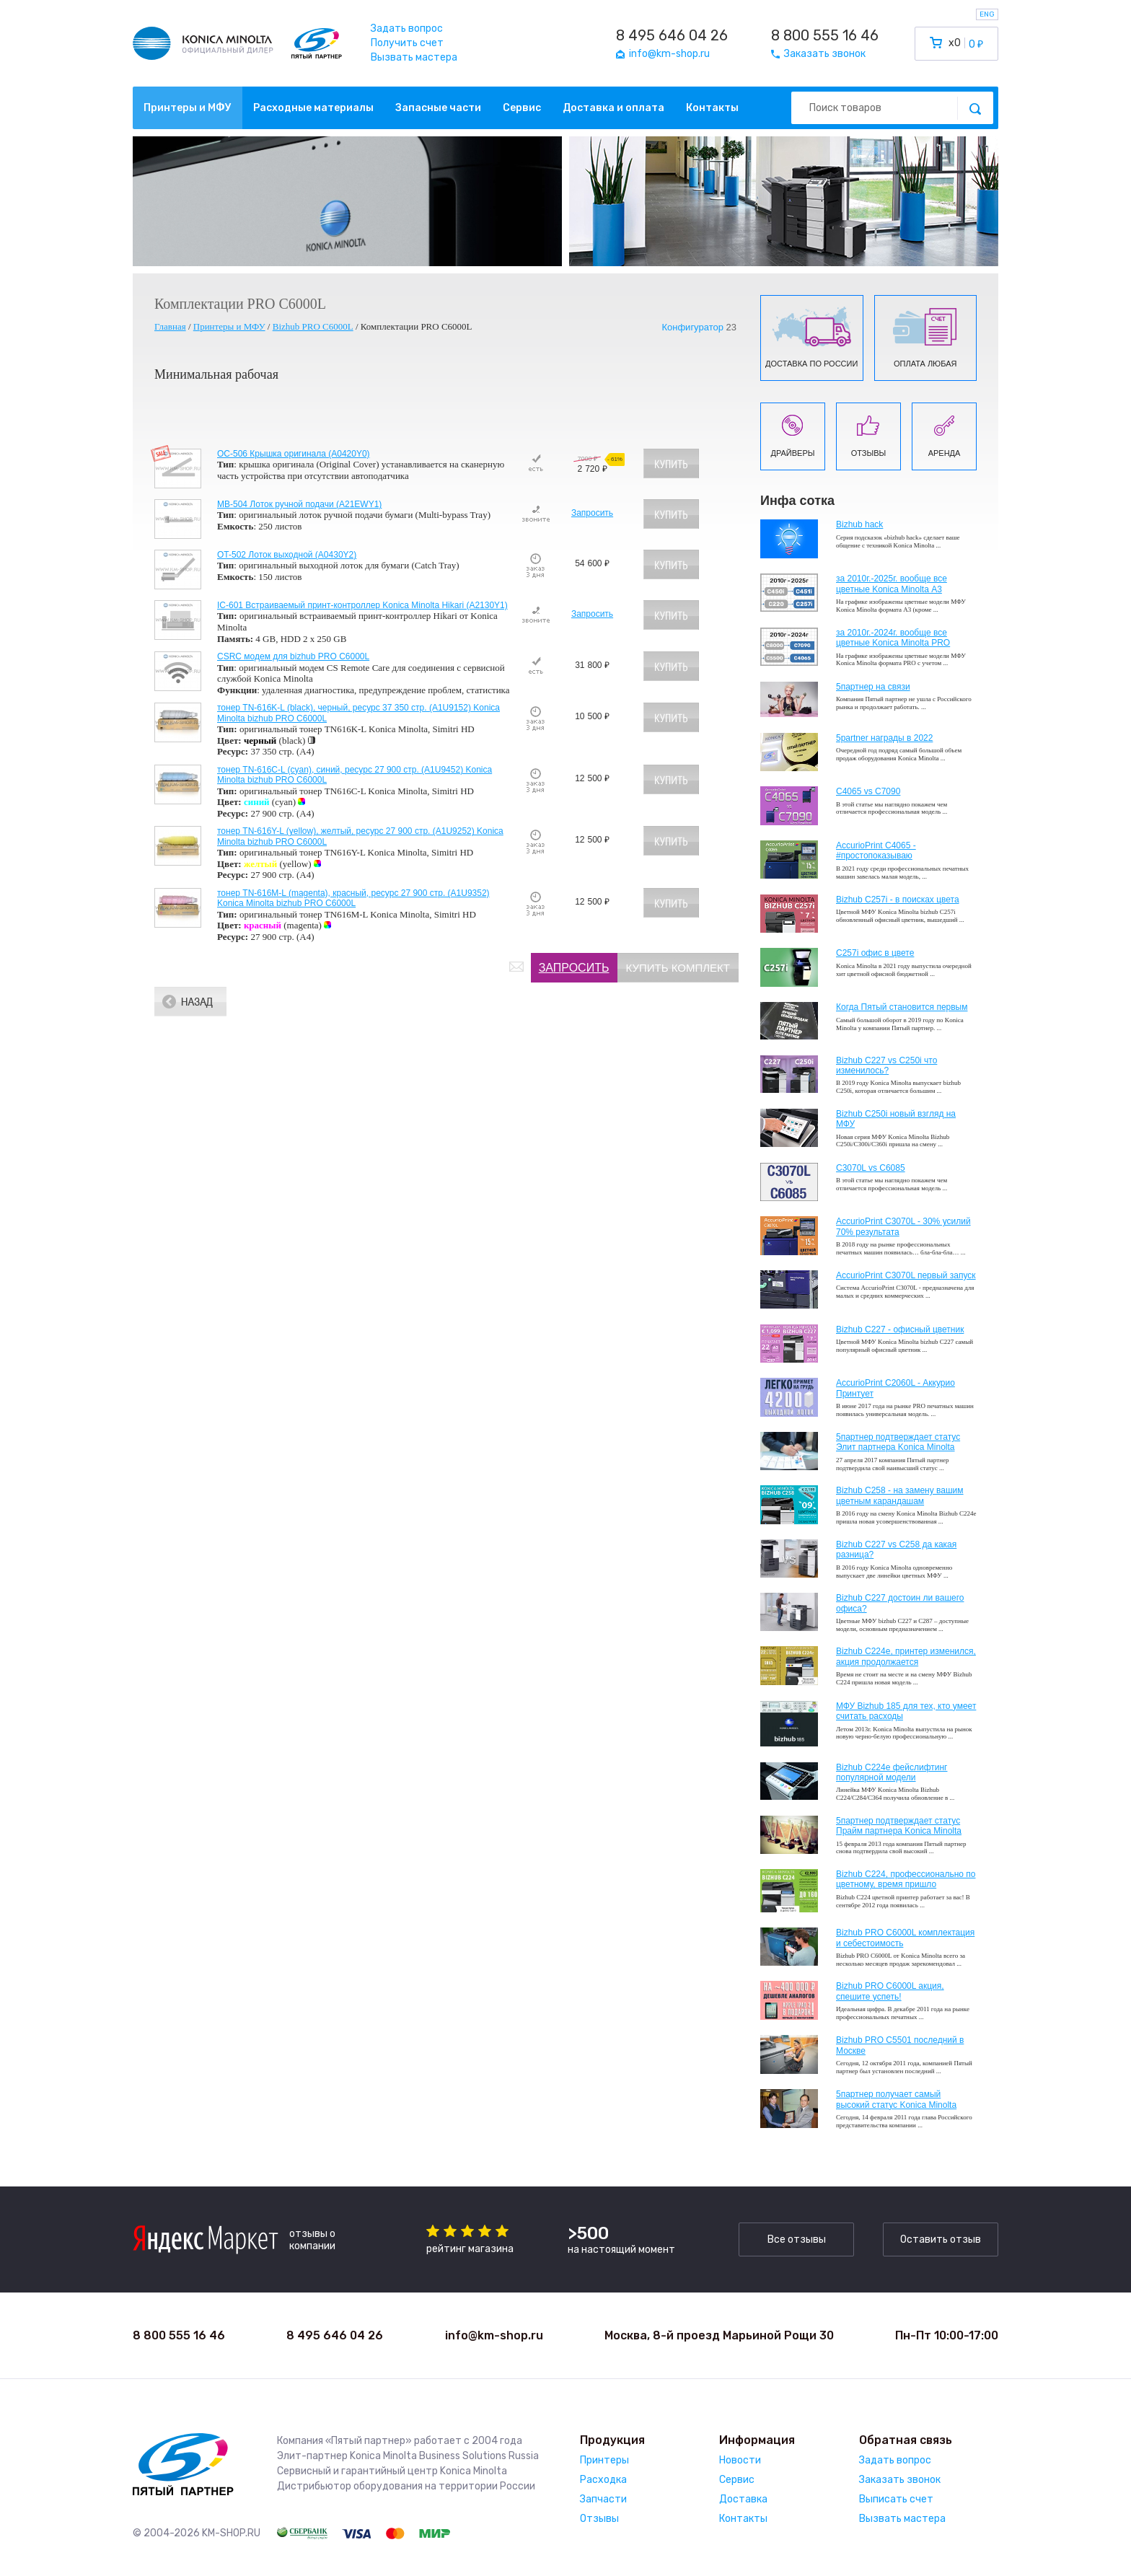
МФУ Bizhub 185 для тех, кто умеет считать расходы (906, 1711)
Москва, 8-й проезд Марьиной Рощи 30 (719, 2335)
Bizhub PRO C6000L (313, 326)
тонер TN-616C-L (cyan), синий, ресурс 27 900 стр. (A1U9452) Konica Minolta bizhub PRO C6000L (354, 775)
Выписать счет (896, 2499)
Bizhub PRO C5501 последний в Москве (900, 2045)
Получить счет (407, 43)
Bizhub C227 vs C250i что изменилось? (886, 1065)
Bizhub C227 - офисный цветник (900, 1329)
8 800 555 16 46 (825, 35)
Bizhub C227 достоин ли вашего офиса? (900, 1603)
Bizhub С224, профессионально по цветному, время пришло (906, 1879)
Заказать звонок (900, 2480)
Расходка (603, 2480)
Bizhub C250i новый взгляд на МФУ (896, 1119)
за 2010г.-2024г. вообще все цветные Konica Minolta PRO (893, 638)
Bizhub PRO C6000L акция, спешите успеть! (890, 1991)
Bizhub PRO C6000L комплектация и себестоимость (905, 1937)
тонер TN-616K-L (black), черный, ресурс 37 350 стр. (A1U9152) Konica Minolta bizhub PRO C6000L (358, 713)
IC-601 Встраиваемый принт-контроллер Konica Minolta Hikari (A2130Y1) (362, 605)
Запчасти (603, 2499)
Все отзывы (796, 2239)
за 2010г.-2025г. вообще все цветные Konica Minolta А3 (891, 583)
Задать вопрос (407, 28)
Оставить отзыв (940, 2239)
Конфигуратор (692, 327)
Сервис (522, 108)
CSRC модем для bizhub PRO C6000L (293, 656)
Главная (170, 326)
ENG (987, 14)
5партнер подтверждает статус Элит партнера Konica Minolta (898, 1442)
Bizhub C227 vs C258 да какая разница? (896, 1549)
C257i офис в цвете (875, 953)
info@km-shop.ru (494, 2335)
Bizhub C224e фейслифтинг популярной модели (892, 1772)
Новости (740, 2460)
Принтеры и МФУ (188, 108)
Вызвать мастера (414, 57)
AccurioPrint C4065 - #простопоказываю (876, 850)
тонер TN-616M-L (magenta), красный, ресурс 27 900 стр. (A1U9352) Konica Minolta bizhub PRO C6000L (353, 898)
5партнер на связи (873, 687)
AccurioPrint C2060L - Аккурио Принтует (895, 1388)
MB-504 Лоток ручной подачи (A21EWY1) (299, 504)
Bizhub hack (859, 524)
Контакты (712, 108)
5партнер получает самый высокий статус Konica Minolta (896, 2099)
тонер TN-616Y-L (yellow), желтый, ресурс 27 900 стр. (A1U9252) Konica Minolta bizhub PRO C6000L (360, 836)
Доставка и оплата (613, 108)
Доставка (743, 2499)
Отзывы (599, 2519)
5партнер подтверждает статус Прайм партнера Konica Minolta (898, 1826)
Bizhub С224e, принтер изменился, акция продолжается (906, 1656)
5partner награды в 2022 (884, 738)
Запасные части (438, 108)
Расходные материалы (313, 108)
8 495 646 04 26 (672, 35)
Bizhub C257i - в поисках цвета (897, 899)
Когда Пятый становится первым (902, 1007)
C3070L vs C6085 (870, 1168)
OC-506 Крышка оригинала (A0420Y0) (293, 454)
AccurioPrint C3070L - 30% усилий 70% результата (903, 1226)
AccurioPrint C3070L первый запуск (906, 1275)
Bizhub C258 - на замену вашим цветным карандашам (900, 1495)
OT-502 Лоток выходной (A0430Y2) (286, 555)
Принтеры (604, 2460)
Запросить (592, 513)
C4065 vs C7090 (868, 791)
